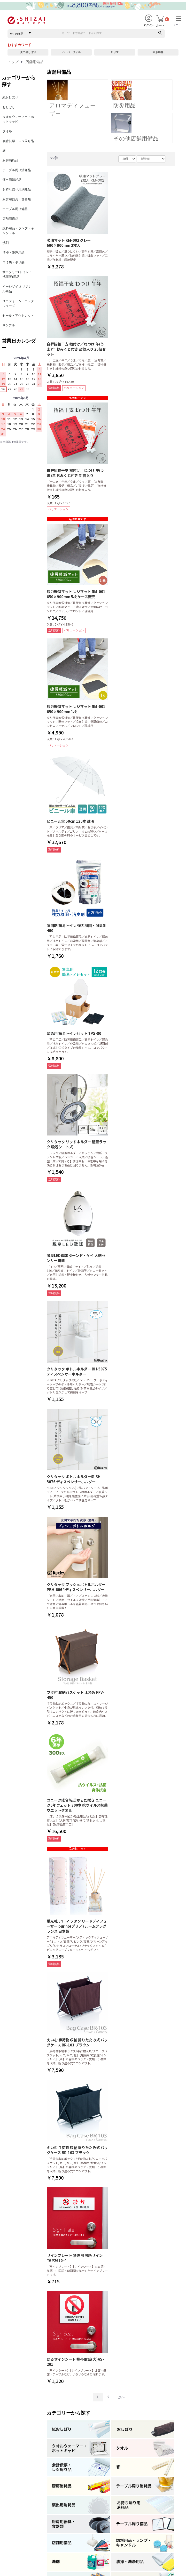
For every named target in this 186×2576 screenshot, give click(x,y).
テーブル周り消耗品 (16, 170)
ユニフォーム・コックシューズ (18, 303)
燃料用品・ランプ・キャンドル (18, 230)
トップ (13, 62)
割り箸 (115, 52)
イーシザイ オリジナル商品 (16, 289)
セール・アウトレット (18, 315)
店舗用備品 (34, 62)
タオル (7, 131)
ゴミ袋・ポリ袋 (13, 262)
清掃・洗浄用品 (13, 252)
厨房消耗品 (10, 160)
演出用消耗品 (11, 180)
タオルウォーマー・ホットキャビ (18, 119)
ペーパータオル (71, 52)
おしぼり (8, 107)
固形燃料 (158, 52)
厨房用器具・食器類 (16, 199)
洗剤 (5, 243)
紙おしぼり (10, 97)
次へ (121, 2397)
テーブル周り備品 (15, 209)
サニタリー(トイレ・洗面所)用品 (17, 274)
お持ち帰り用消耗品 (16, 189)
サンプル (8, 325)
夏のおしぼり (28, 52)
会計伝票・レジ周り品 (18, 141)
